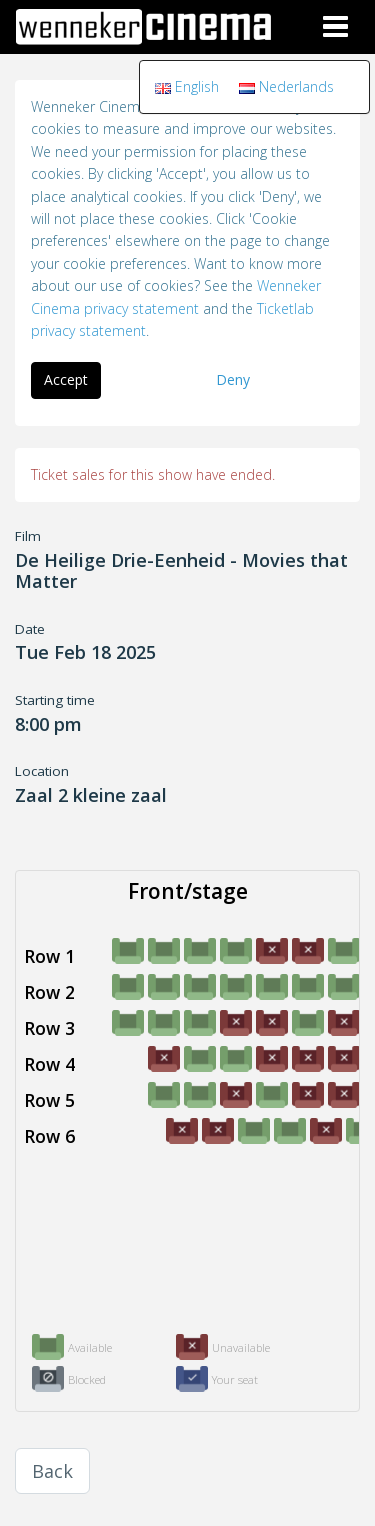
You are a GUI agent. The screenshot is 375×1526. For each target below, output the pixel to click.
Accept (66, 379)
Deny (233, 379)
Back (52, 1471)
